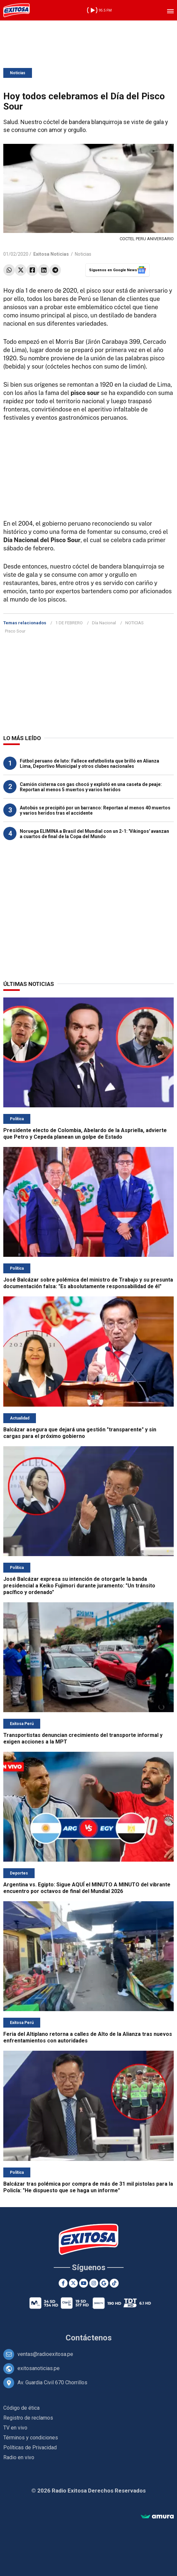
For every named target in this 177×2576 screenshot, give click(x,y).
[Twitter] (73, 2283)
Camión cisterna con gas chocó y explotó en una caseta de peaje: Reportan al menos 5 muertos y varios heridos (91, 787)
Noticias (17, 73)
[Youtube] (83, 2283)
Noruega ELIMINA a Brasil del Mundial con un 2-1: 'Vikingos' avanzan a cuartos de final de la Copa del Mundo (94, 834)
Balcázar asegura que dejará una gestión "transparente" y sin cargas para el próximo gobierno (79, 1432)
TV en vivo (15, 2428)
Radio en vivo (18, 2457)
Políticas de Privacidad (30, 2447)
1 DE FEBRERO (69, 622)
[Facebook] (63, 2283)
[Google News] (104, 2283)
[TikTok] (114, 2283)
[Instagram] (93, 2283)
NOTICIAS (134, 622)
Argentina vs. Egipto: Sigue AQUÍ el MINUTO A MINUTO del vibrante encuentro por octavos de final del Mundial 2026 (86, 1887)
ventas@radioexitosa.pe (45, 2354)
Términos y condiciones (30, 2437)
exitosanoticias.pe (38, 2368)
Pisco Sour (15, 631)
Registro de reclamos (28, 2418)
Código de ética (21, 2408)
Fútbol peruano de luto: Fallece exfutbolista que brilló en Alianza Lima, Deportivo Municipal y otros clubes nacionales (89, 763)
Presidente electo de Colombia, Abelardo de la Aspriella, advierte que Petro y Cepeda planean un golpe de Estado (85, 1133)
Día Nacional (104, 622)
